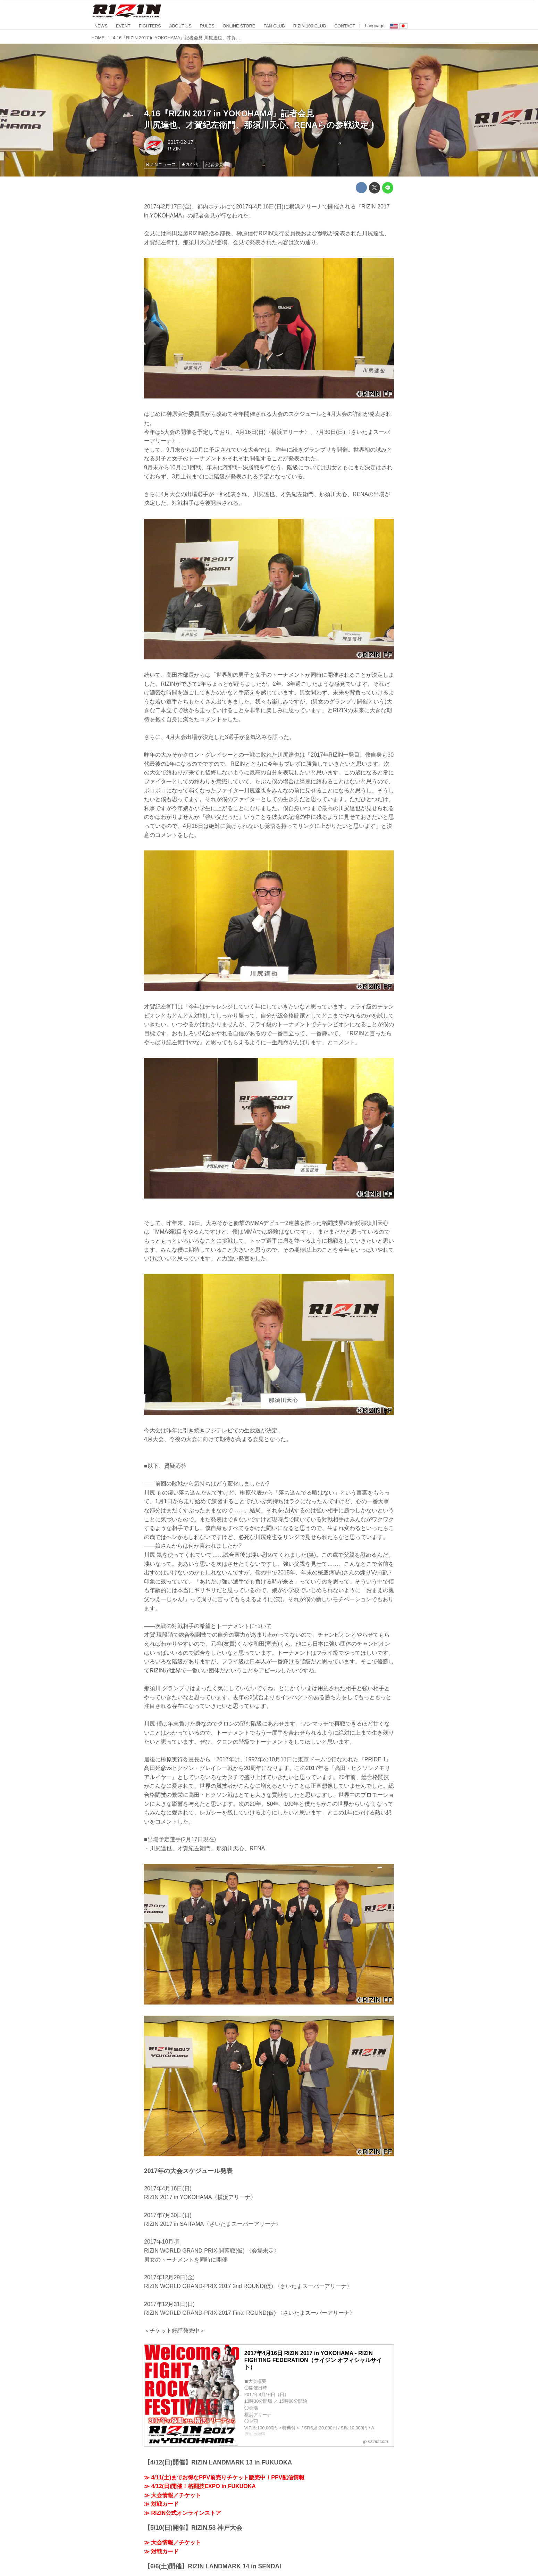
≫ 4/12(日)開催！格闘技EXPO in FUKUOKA (200, 2486)
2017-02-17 (180, 142)
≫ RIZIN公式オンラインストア (182, 2513)
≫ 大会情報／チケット (172, 2495)
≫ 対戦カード (161, 2504)
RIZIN (174, 148)
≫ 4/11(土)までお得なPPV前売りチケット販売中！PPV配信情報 (224, 2477)
